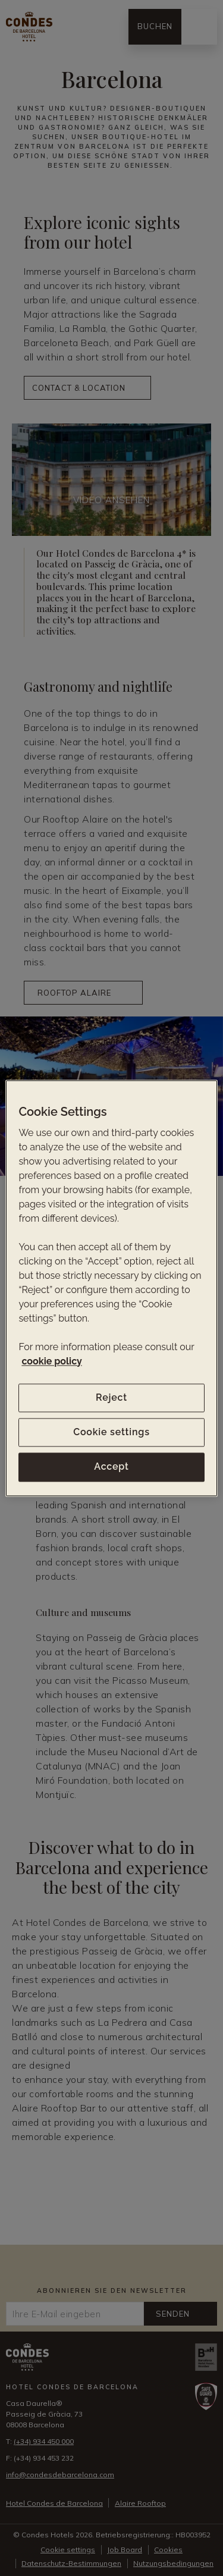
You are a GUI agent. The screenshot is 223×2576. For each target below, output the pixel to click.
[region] (111, 1288)
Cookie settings (111, 1432)
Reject (111, 1397)
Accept (111, 1467)
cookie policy (51, 1361)
